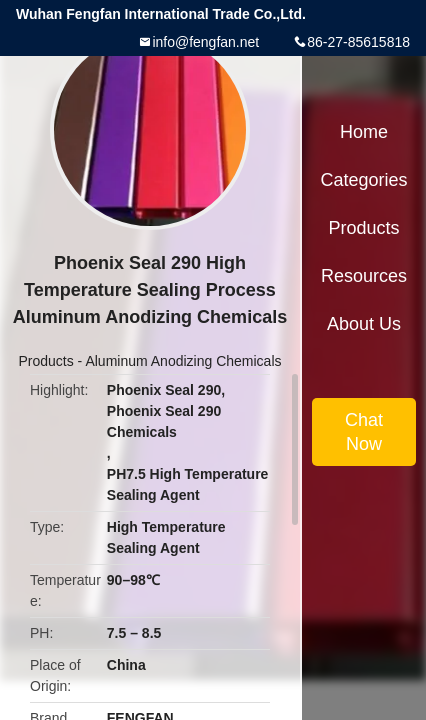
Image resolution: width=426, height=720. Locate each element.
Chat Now (364, 432)
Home (364, 132)
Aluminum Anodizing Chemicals (183, 361)
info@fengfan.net (205, 42)
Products (45, 361)
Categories (363, 180)
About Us (364, 324)
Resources (364, 276)
